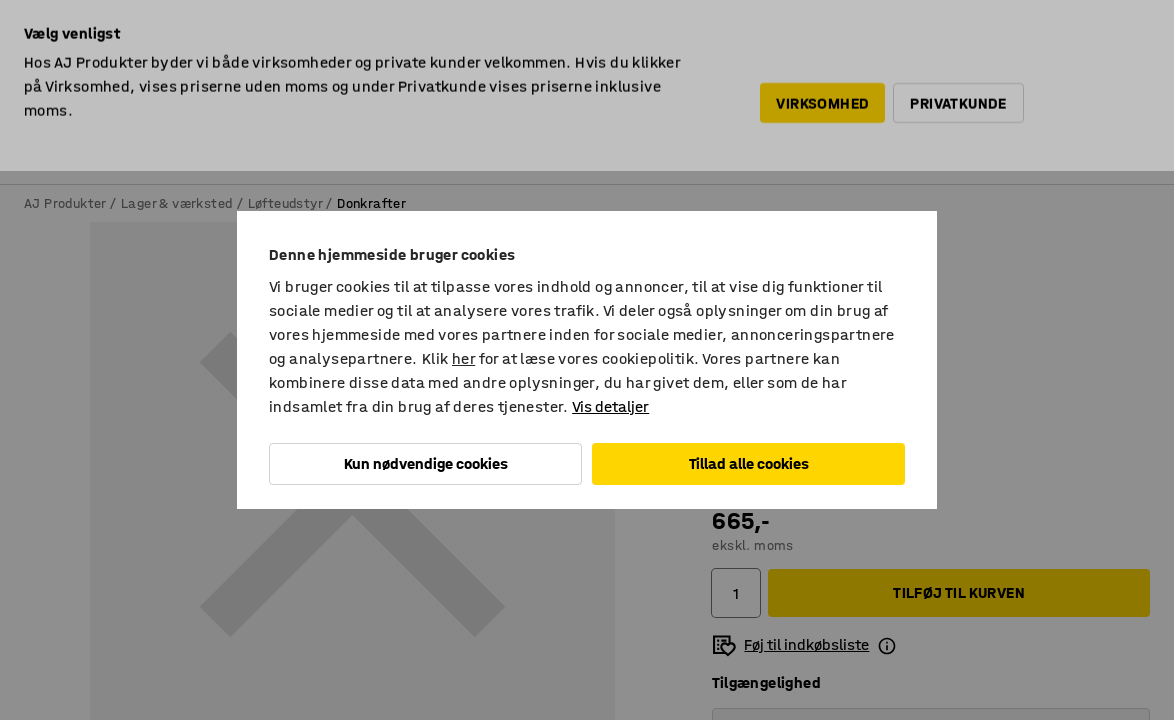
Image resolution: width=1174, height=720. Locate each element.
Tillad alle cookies (749, 463)
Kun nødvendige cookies (426, 463)
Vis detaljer (610, 406)
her (463, 358)
